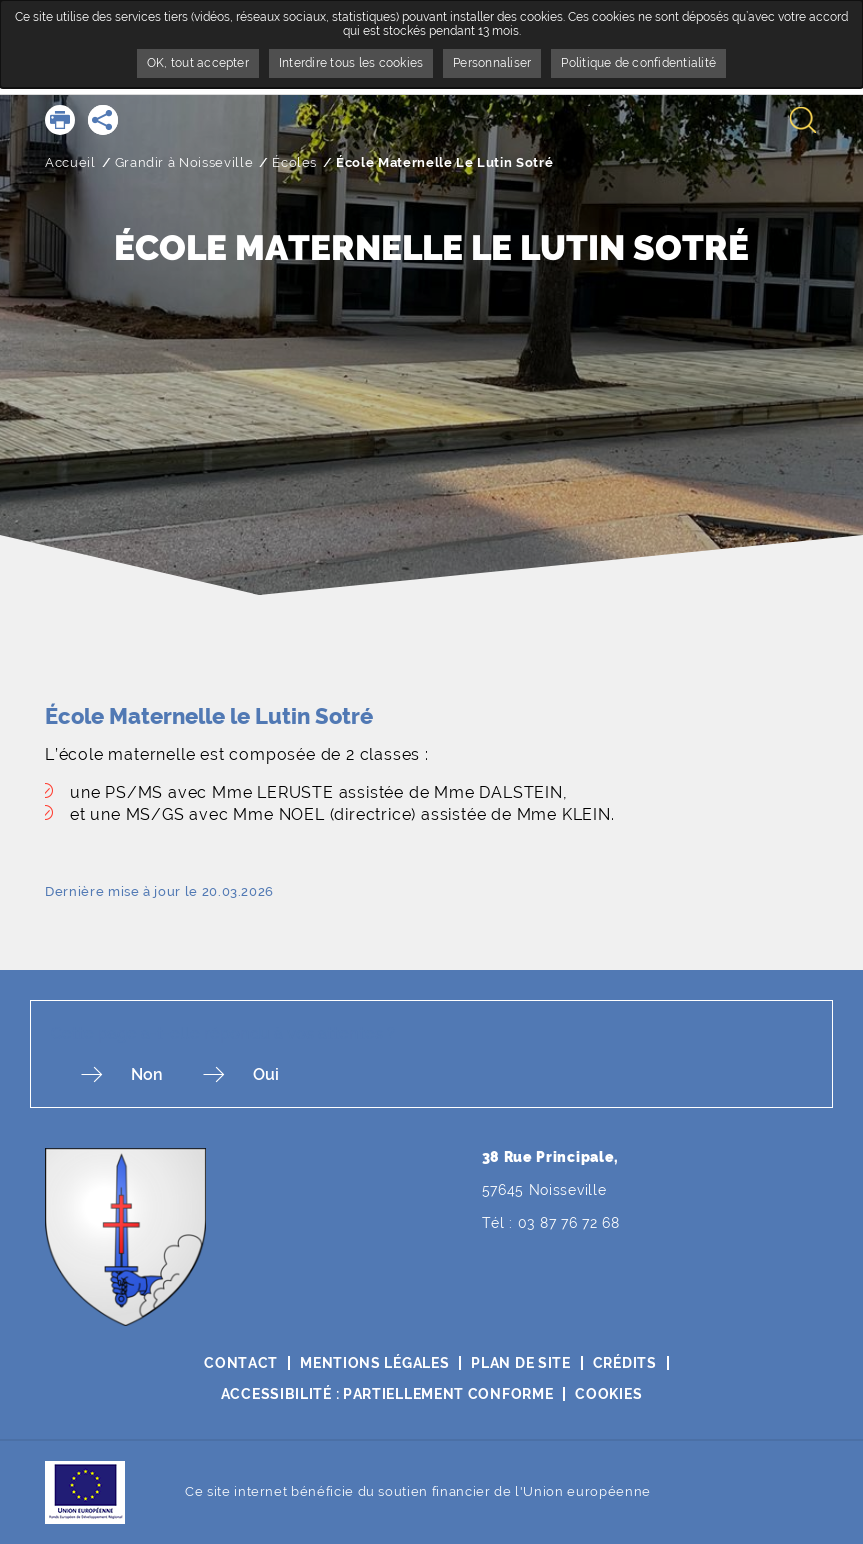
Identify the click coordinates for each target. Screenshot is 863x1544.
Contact (241, 1363)
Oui (266, 1074)
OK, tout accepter (198, 63)
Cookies (608, 1394)
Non (147, 1074)
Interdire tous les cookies (351, 63)
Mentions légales (374, 1363)
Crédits (625, 1363)
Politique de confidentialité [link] (638, 63)
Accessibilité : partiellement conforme (387, 1394)
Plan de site (520, 1363)
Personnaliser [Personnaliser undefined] (492, 63)
